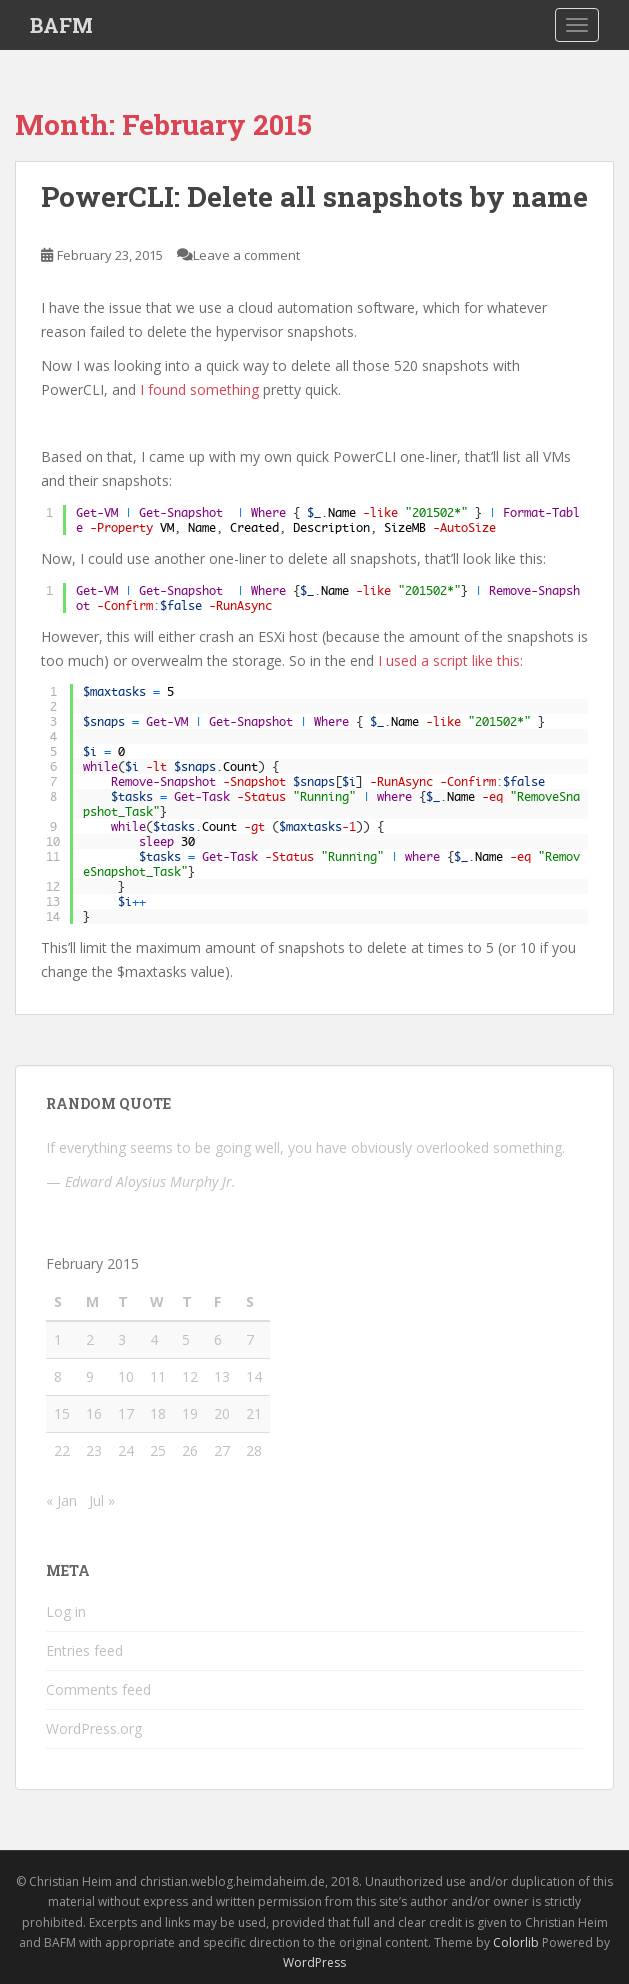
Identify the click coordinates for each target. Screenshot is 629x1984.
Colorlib (516, 1942)
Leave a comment (246, 255)
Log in (66, 1611)
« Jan (61, 1500)
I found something (199, 389)
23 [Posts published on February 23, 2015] (94, 1450)
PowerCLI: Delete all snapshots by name (314, 196)
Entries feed (84, 1650)
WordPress (314, 1962)
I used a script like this (449, 660)
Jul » (102, 1500)
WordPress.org (94, 1728)
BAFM (61, 25)
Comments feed (98, 1689)
